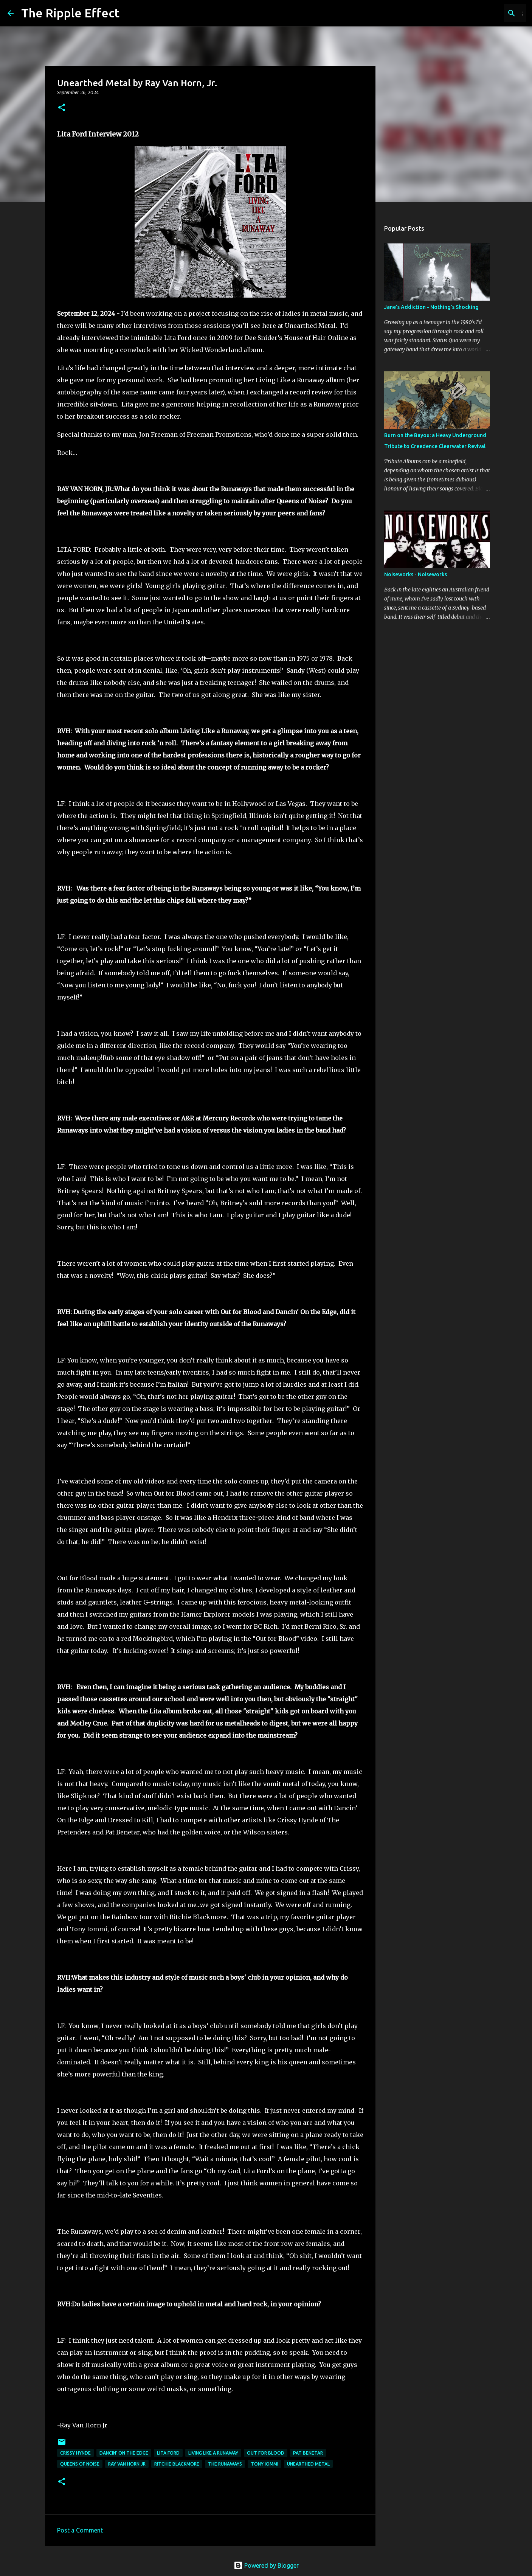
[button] (61, 108)
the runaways (225, 2463)
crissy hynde (75, 2452)
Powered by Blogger (266, 2565)
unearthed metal (308, 2463)
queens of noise (79, 2463)
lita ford (168, 2452)
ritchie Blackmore (176, 2463)
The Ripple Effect (70, 13)
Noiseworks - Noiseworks (415, 574)
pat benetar (308, 2452)
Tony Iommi (264, 2463)
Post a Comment (80, 2530)
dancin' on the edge (123, 2452)
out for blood (265, 2452)
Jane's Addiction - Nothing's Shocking (431, 307)
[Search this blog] (486, 13)
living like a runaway (213, 2452)
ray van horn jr (127, 2463)
